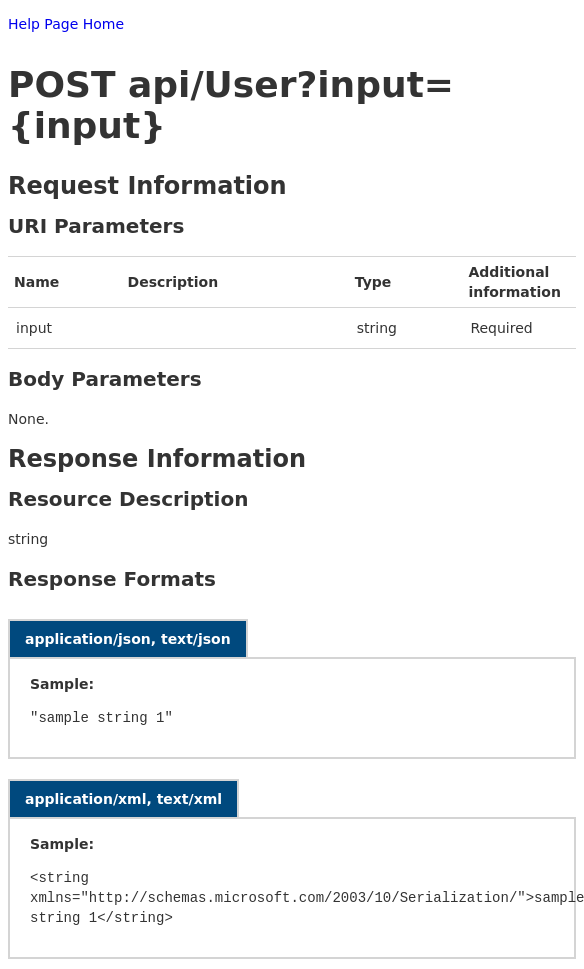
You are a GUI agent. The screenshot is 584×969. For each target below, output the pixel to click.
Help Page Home (66, 24)
